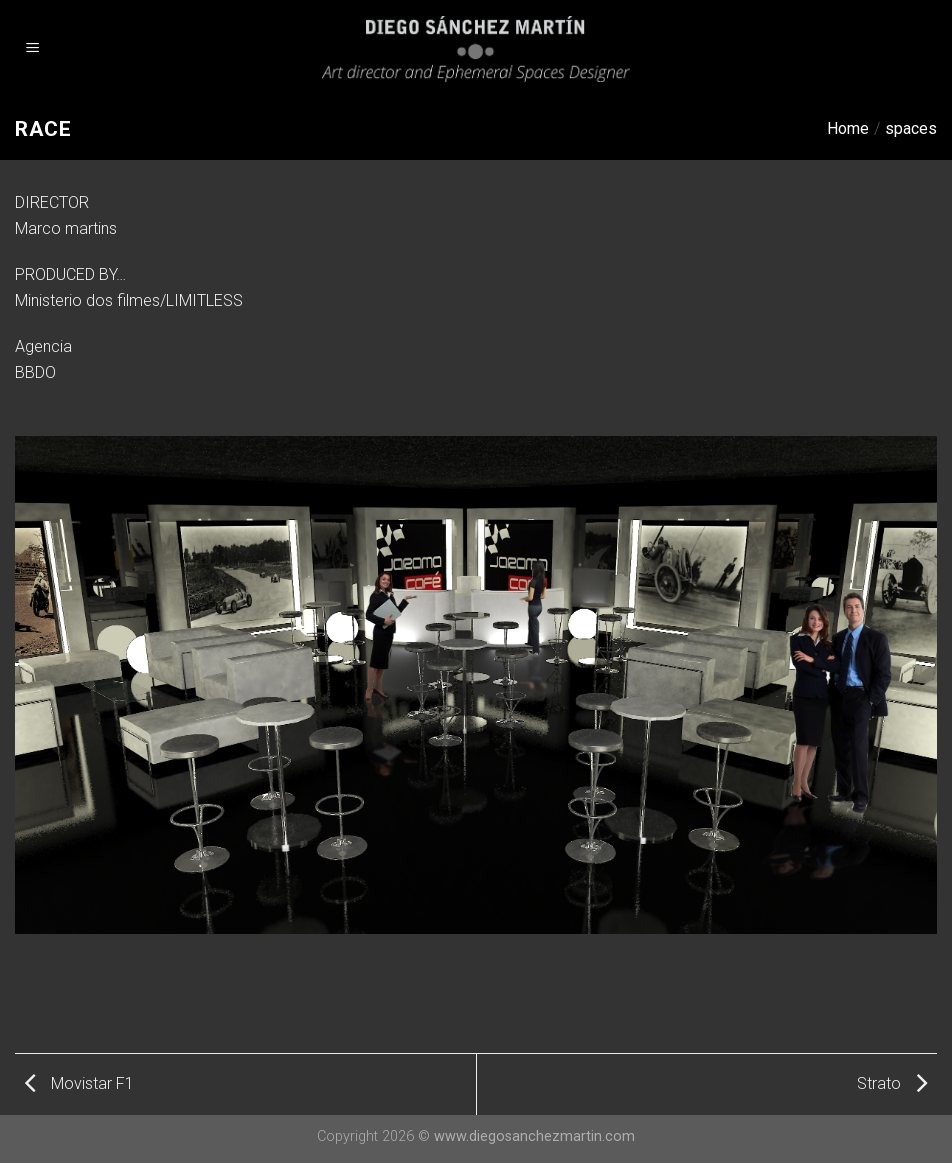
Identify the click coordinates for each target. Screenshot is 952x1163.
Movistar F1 (79, 1083)
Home (848, 128)
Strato (892, 1083)
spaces (911, 128)
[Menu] (33, 49)
